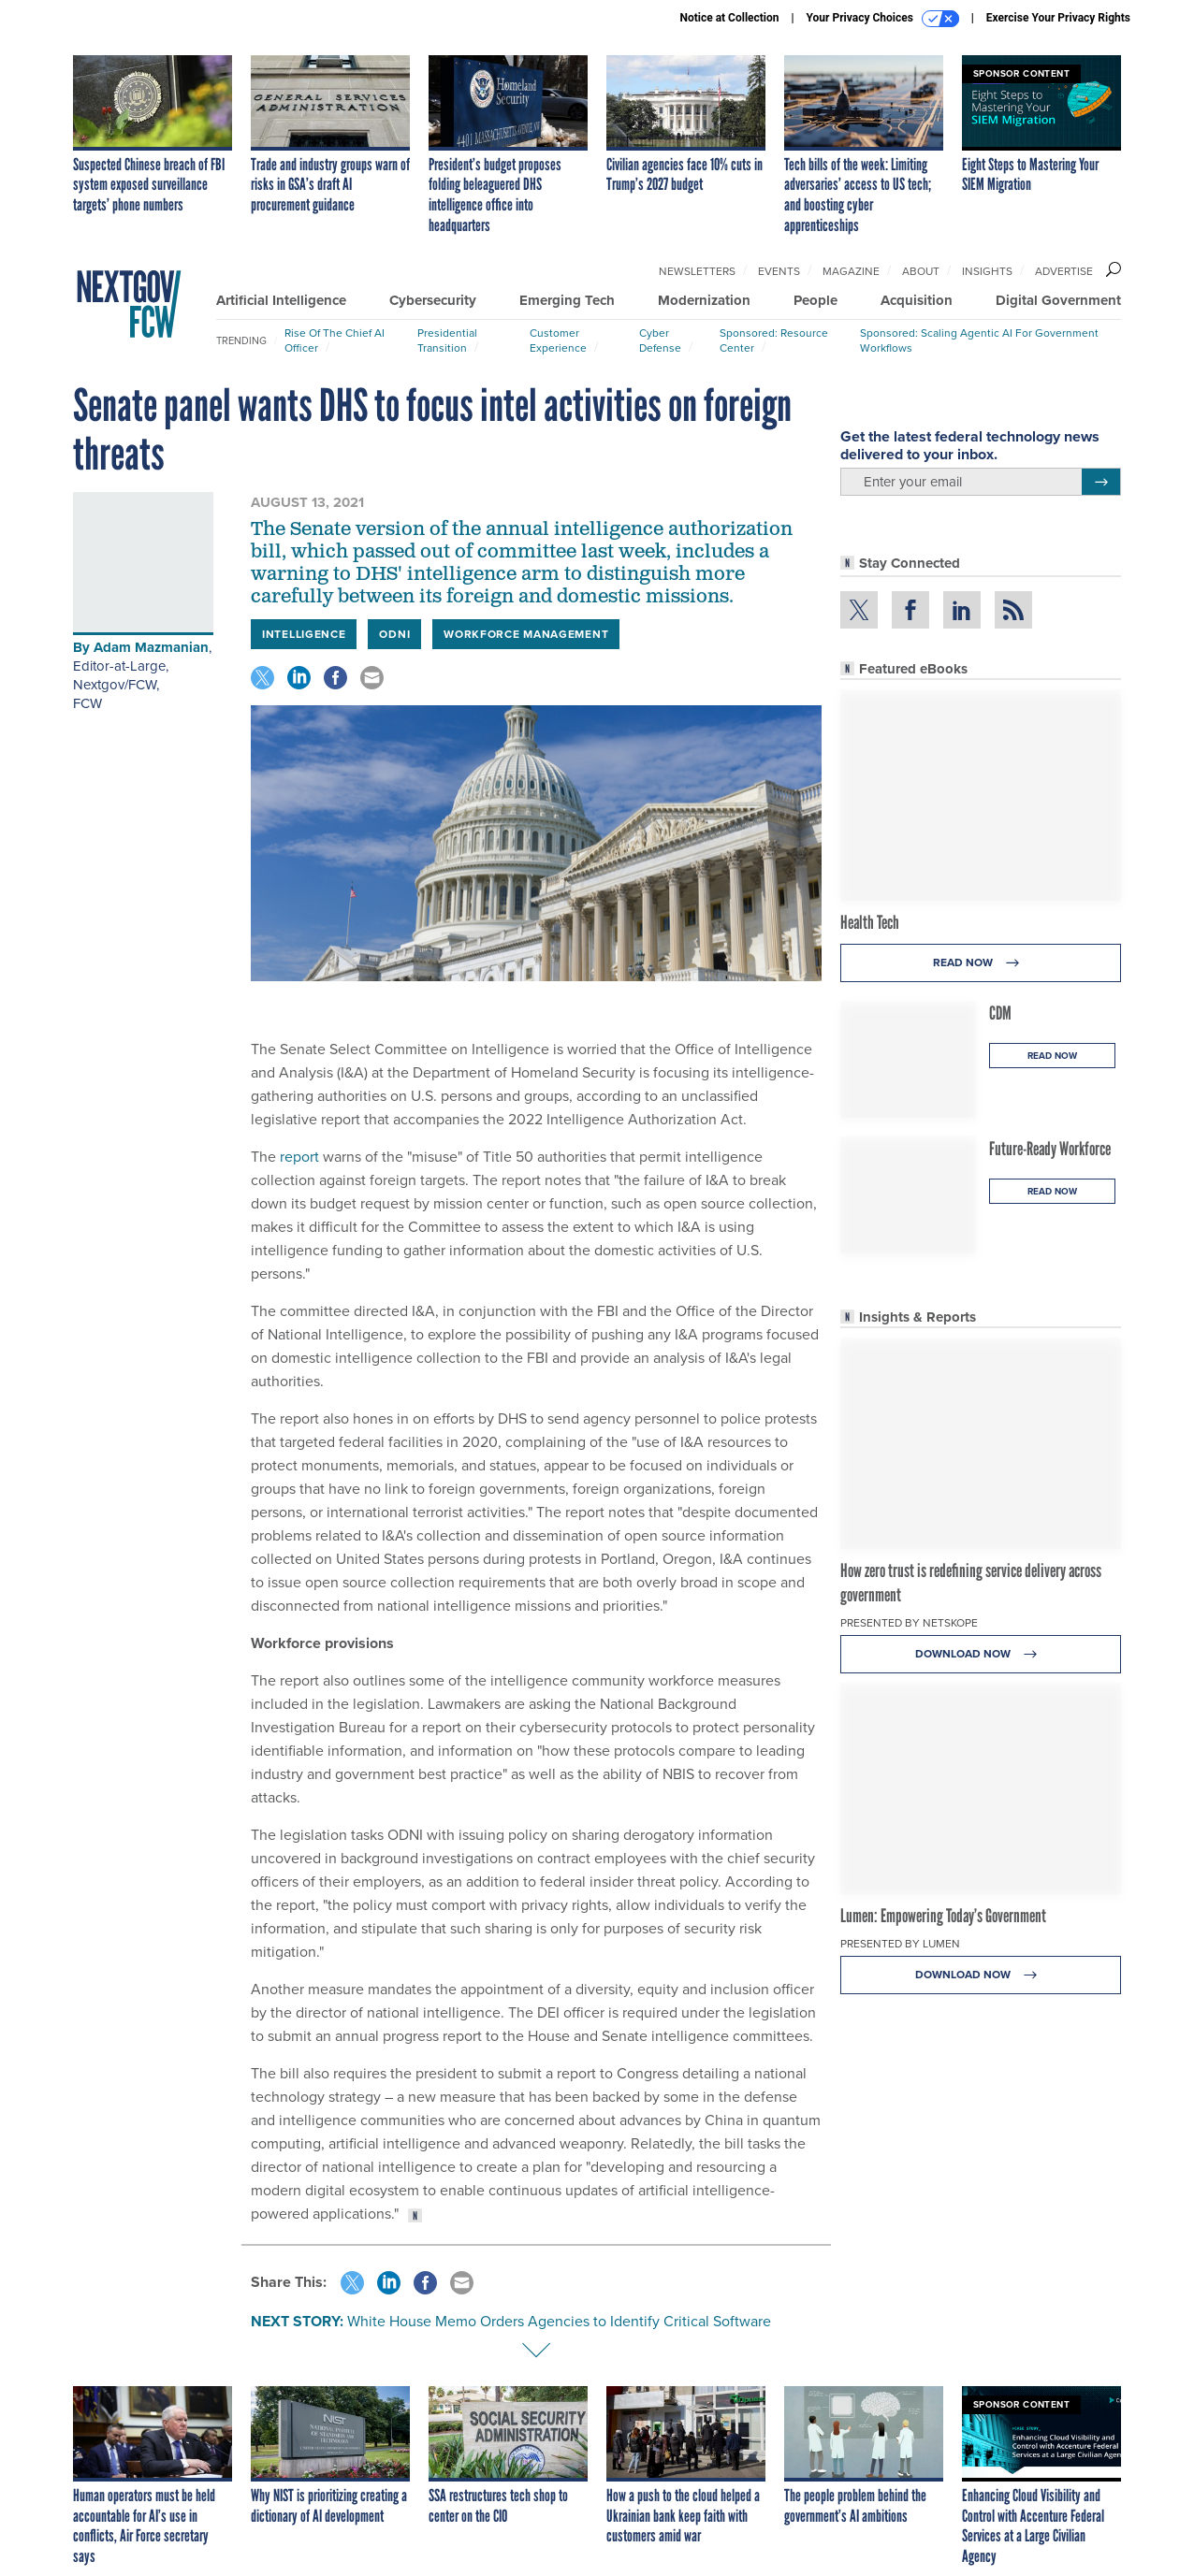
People (815, 300)
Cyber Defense (660, 340)
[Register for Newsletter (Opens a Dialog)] (1101, 482)
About (920, 271)
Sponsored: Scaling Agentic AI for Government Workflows (979, 340)
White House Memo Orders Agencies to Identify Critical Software (559, 2321)
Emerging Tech (567, 300)
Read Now (981, 963)
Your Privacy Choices (883, 18)
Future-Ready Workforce (1050, 1148)
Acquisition (917, 300)
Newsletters (697, 271)
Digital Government (1058, 300)
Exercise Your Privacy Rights (1058, 17)
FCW (87, 703)
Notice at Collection (729, 17)
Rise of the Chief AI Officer (334, 340)
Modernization (704, 300)
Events (779, 271)
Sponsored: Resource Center (774, 340)
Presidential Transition (447, 340)
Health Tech (869, 922)
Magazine (851, 271)
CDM (1000, 1013)
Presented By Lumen (900, 1943)
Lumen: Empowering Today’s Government (943, 1915)
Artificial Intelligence (281, 300)
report (299, 1156)
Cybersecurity (432, 300)
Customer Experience (558, 340)
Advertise (1064, 271)
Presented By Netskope (909, 1622)
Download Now (981, 1654)
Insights (987, 271)
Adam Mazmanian (151, 647)
